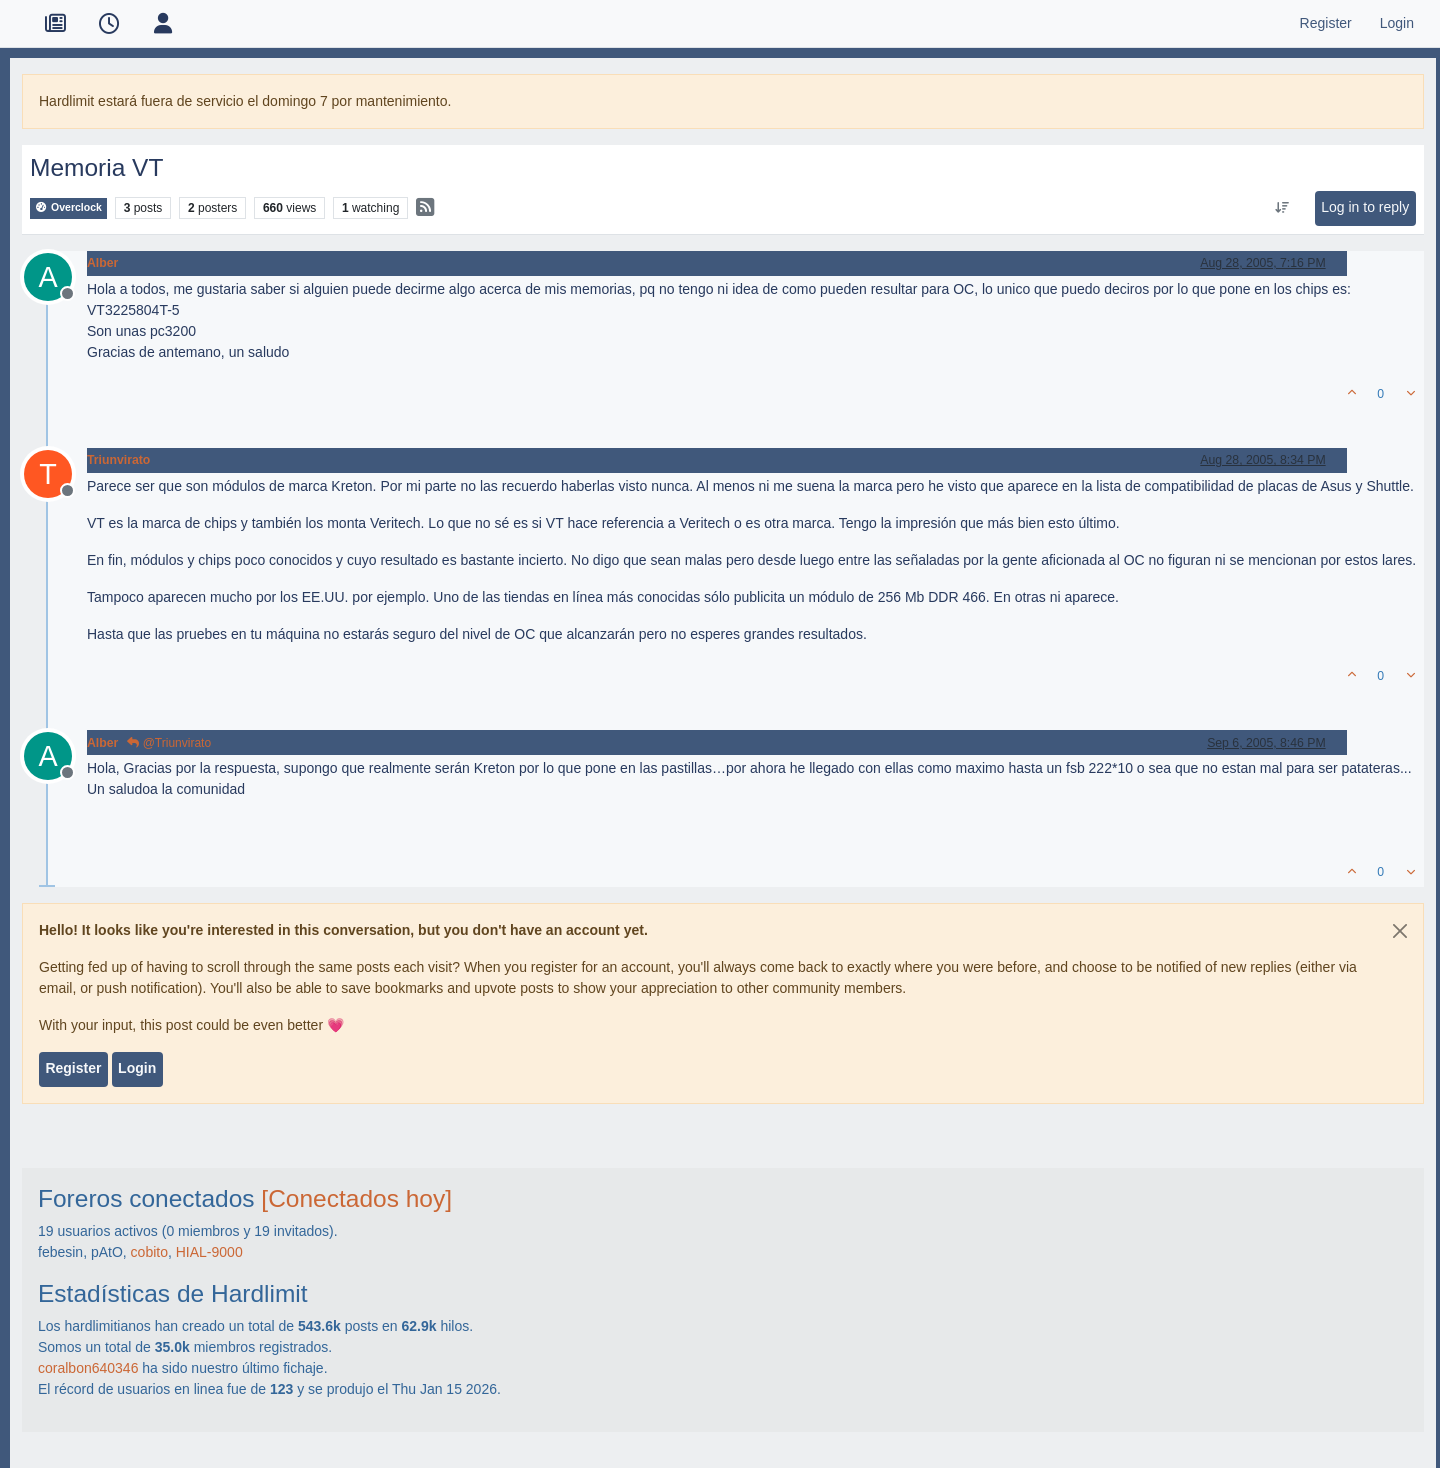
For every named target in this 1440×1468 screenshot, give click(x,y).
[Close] (1400, 931)
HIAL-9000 (209, 1252)
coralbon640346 (88, 1368)
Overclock (68, 207)
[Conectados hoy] (356, 1198)
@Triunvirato (169, 743)
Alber (102, 263)
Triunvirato (118, 460)
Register (73, 1068)
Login (137, 1068)
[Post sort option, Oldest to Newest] (1282, 208)
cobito (149, 1252)
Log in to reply (1365, 207)
